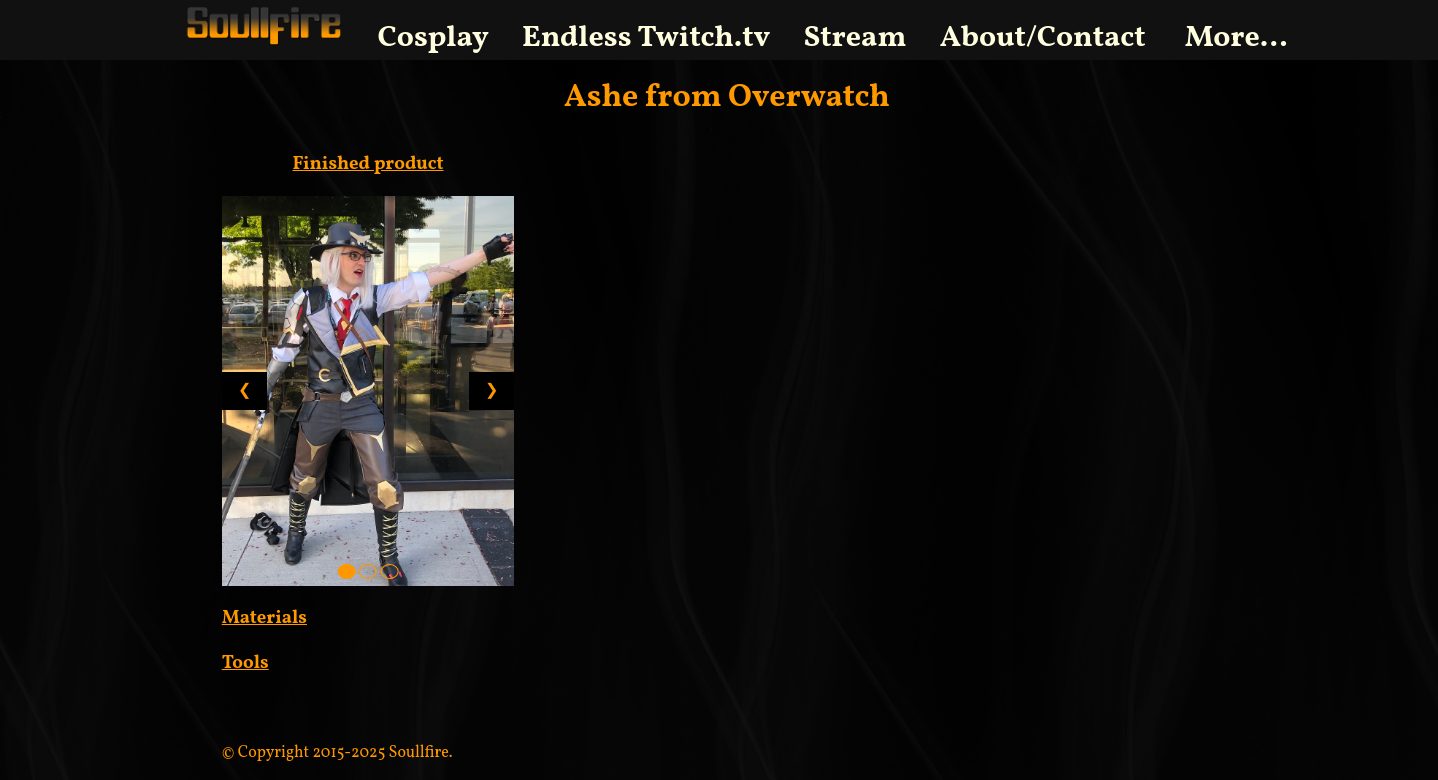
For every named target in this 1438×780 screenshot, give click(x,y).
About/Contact (1043, 38)
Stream (855, 38)
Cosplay (433, 38)
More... (1236, 38)
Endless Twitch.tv (646, 38)
